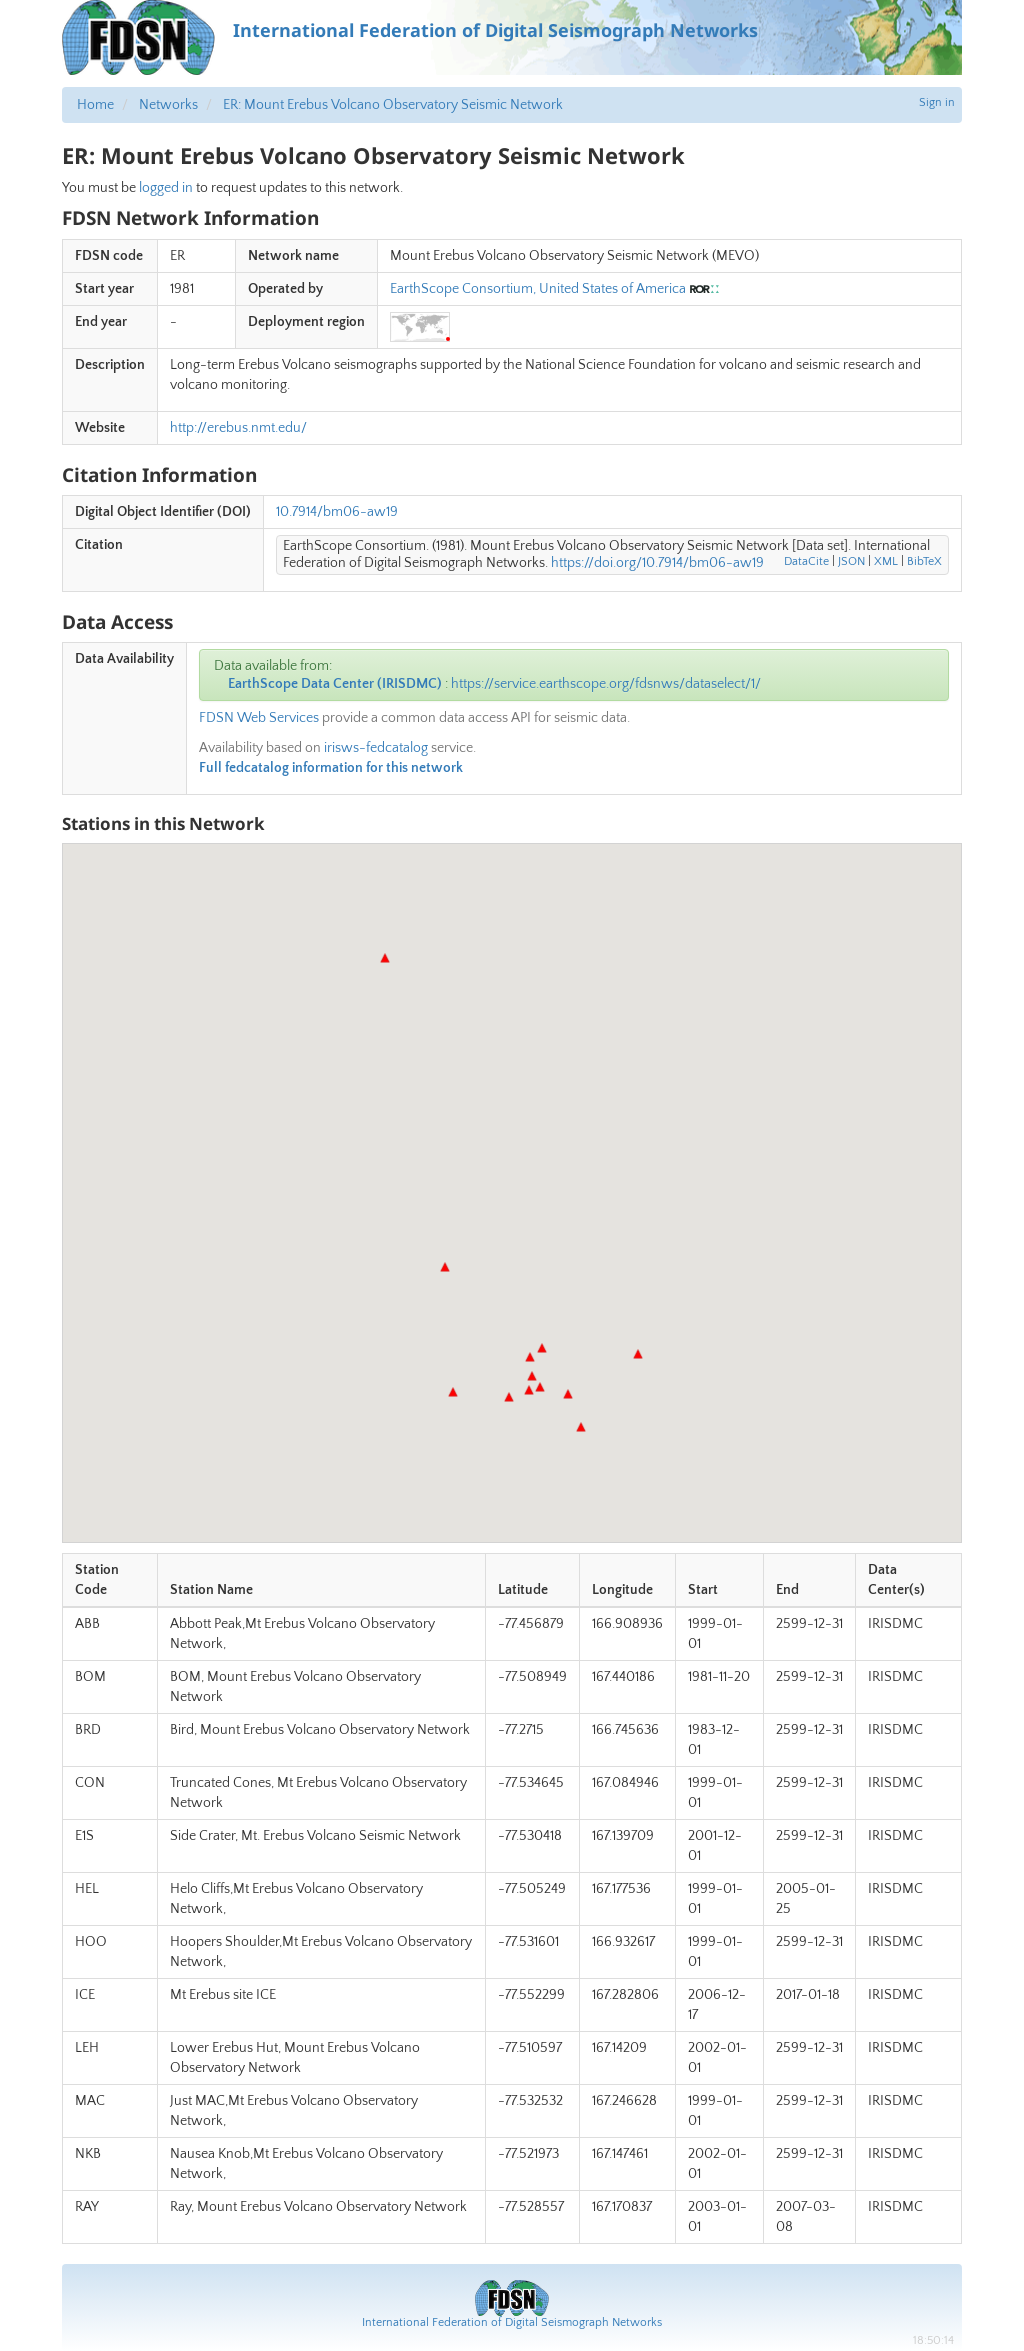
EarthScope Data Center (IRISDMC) (335, 684)
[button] (445, 1267)
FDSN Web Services (259, 718)
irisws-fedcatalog (376, 748)
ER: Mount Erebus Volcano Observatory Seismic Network (393, 105)
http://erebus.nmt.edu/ (238, 428)
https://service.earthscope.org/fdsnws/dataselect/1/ (606, 684)
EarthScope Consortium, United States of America (538, 289)
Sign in (937, 102)
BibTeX (924, 561)
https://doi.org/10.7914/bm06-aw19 (657, 563)
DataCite (806, 561)
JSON (851, 561)
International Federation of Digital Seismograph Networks (512, 2322)
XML (886, 561)
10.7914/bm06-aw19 (337, 512)
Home (95, 105)
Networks (168, 105)
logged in (166, 188)
